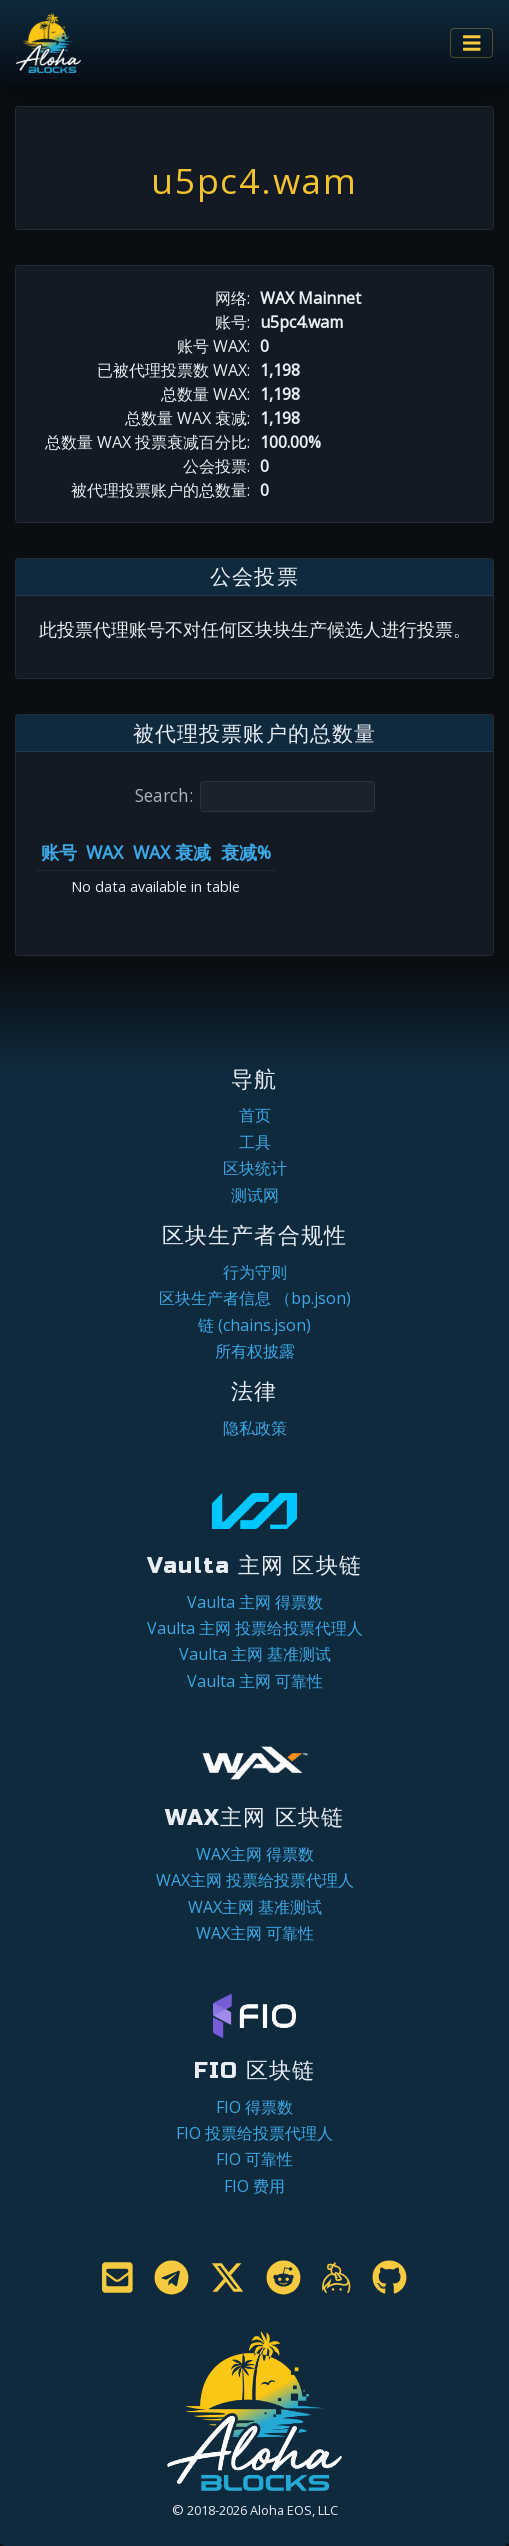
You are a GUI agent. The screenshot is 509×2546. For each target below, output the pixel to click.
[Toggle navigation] (472, 43)
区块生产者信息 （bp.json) (255, 1298)
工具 (255, 1142)
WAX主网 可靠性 (255, 1933)
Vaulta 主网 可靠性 (255, 1681)
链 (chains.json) (254, 1325)
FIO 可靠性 (254, 2159)
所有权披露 (255, 1351)
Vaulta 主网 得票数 (255, 1602)
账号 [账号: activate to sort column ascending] (59, 852)
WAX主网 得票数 (255, 1854)
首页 (255, 1115)
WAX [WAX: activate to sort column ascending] (104, 852)
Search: (255, 796)
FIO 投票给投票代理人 (254, 2133)
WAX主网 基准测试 (255, 1907)
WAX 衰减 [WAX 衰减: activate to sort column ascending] (172, 852)
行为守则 (255, 1272)
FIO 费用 (254, 2186)
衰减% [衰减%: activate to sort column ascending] (246, 852)
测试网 (255, 1195)
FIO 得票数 (254, 2107)
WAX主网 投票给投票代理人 (255, 1880)
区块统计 (255, 1168)
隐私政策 (255, 1428)
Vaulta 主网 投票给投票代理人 (255, 1628)
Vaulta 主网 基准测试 (255, 1654)
